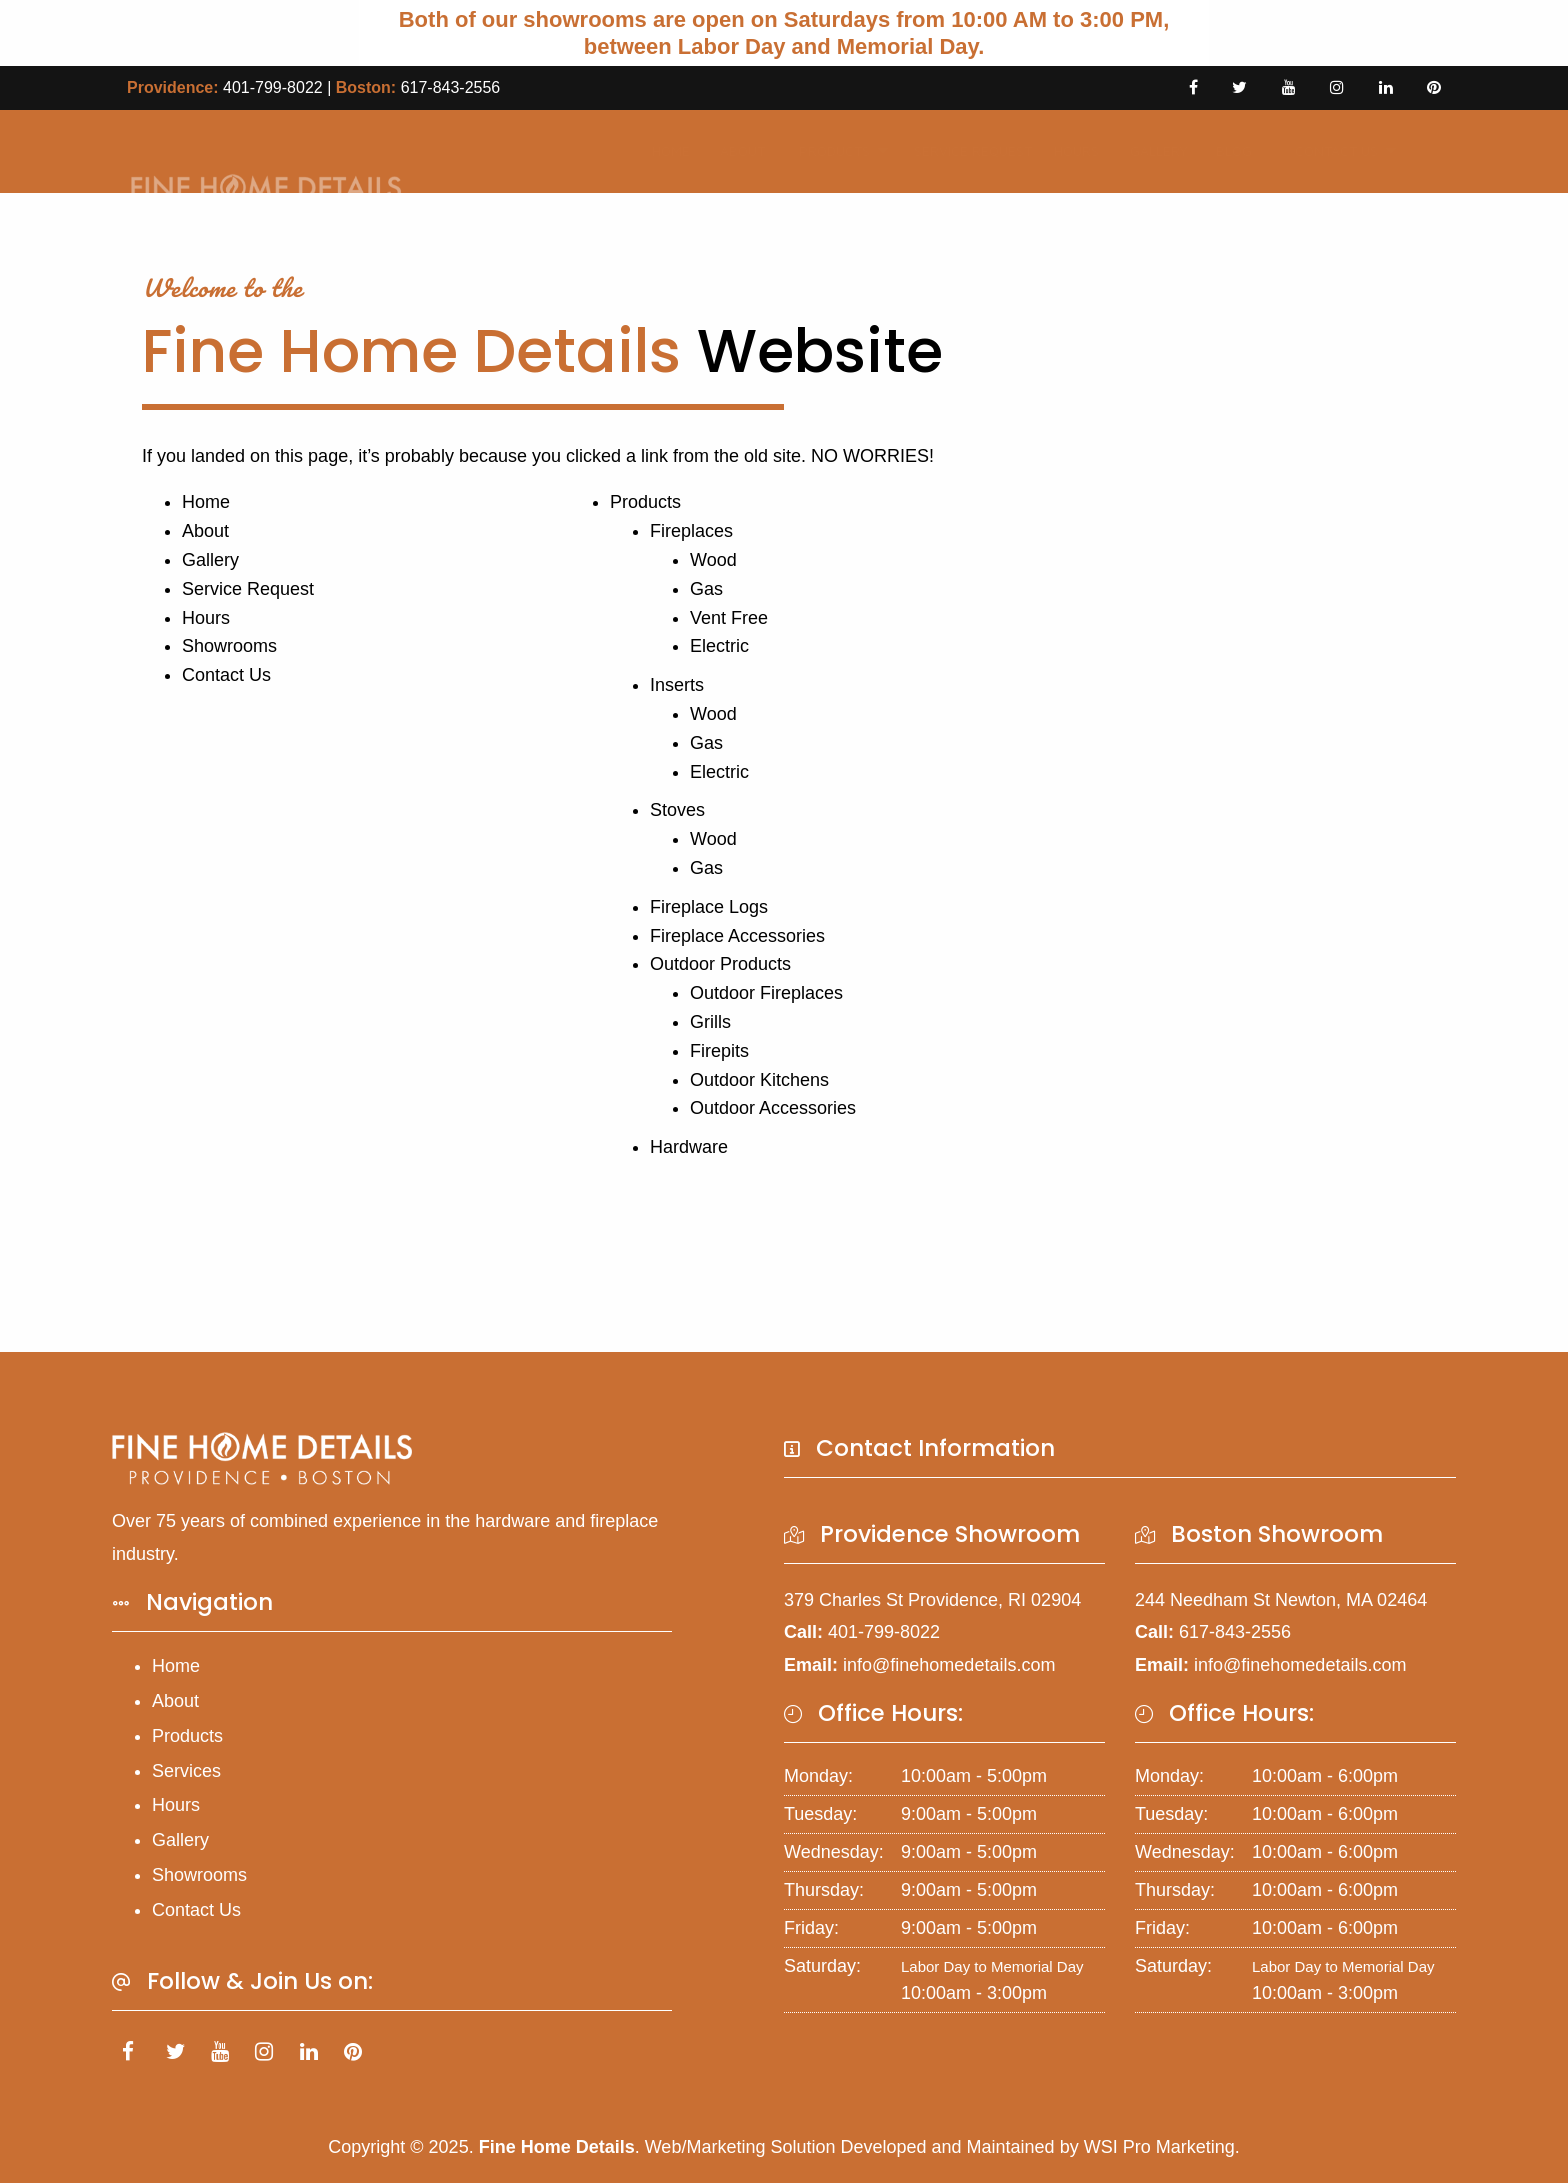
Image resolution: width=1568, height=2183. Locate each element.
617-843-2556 (451, 87)
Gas (706, 589)
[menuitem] (665, 151)
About (735, 150)
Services (186, 1771)
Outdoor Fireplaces (766, 993)
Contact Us (1324, 150)
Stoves (677, 810)
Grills (710, 1022)
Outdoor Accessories (773, 1108)
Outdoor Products (720, 964)
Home (665, 150)
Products (823, 150)
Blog (1227, 150)
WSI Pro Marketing (1159, 2147)
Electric (719, 646)
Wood (713, 560)
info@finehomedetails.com (949, 1665)
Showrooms (229, 646)
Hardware (689, 1147)
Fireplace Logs (709, 907)
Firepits (719, 1051)
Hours (1069, 150)
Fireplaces (691, 531)
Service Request (959, 150)
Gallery (1151, 150)
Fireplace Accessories (737, 936)
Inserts (677, 685)
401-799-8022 (273, 87)
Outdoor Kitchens (759, 1080)
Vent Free (729, 618)
